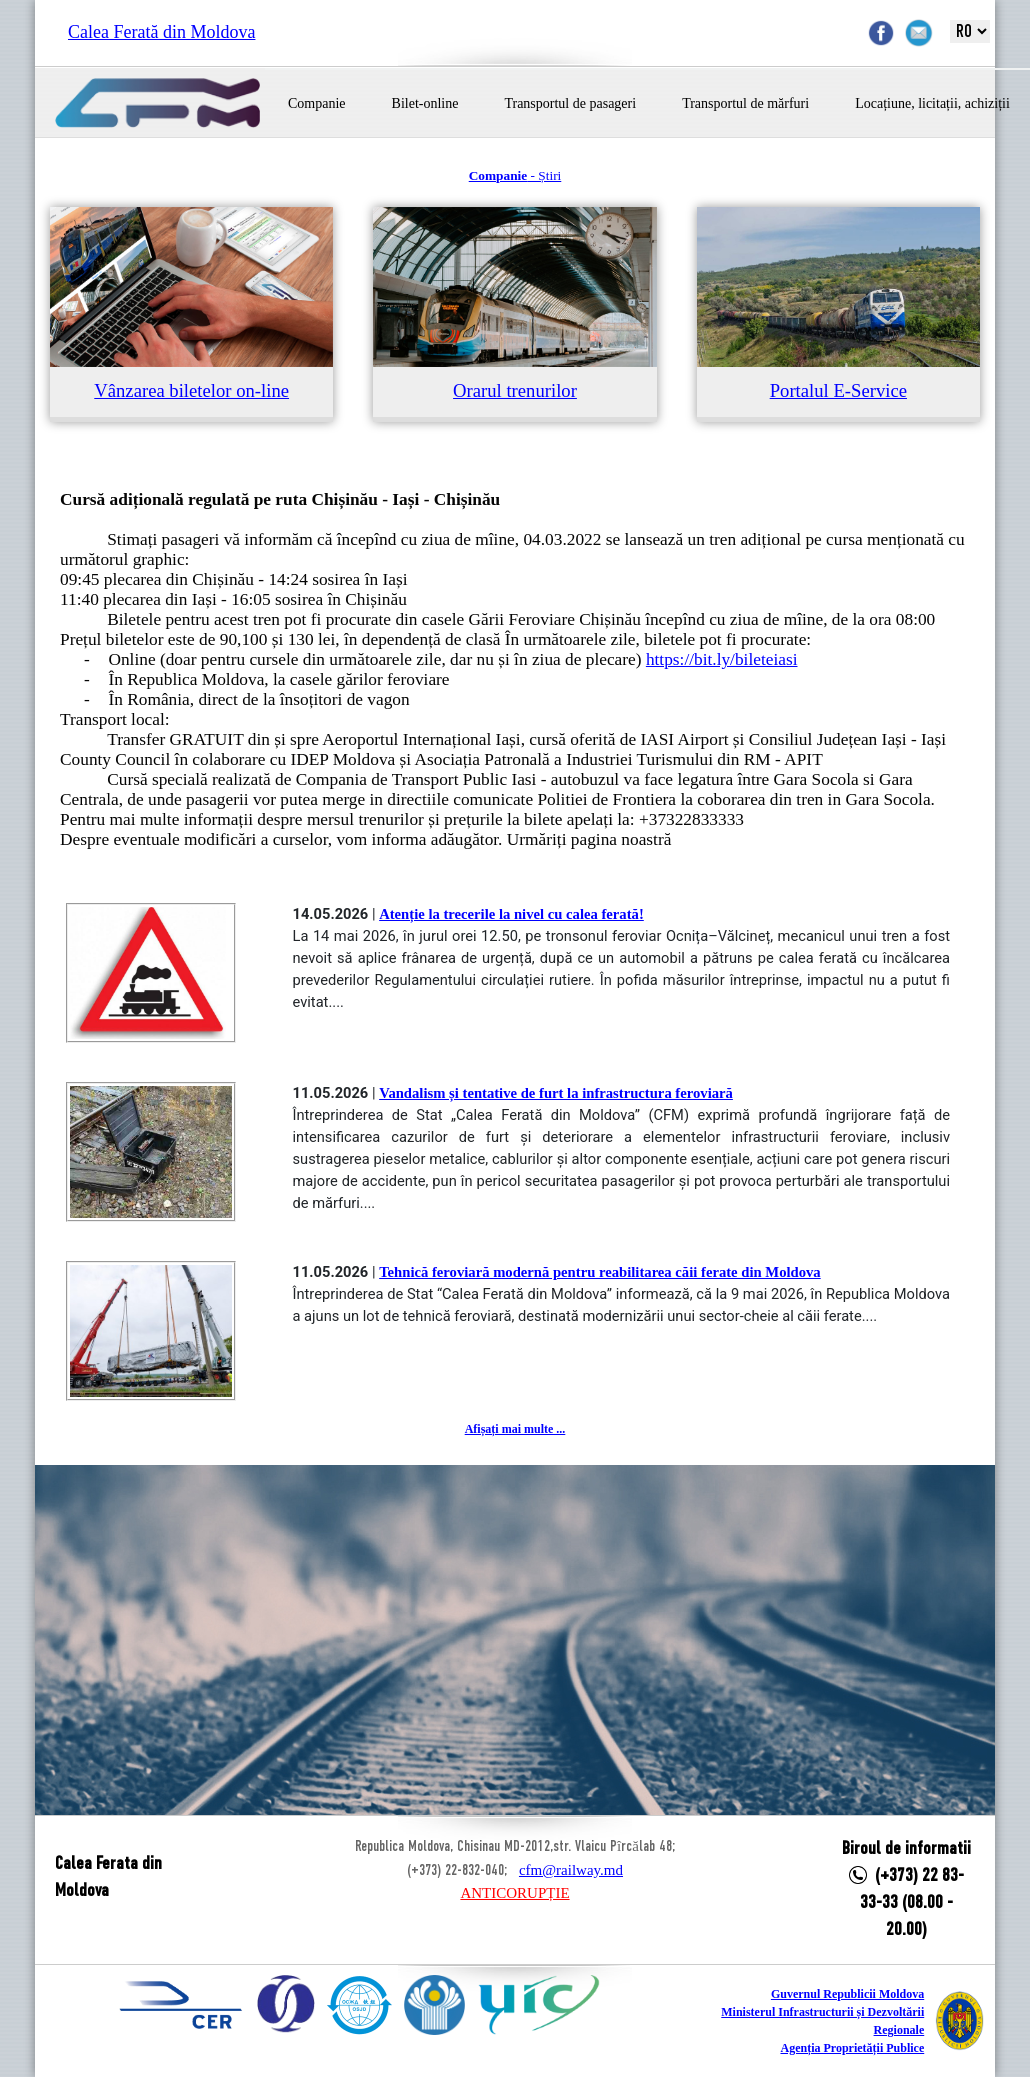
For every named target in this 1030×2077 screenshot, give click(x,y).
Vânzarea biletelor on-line (191, 390)
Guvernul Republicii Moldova (847, 1994)
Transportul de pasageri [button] (570, 103)
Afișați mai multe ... (515, 1429)
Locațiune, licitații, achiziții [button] (932, 103)
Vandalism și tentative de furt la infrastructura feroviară (556, 1093)
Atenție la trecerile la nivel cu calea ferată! (511, 914)
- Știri (515, 175)
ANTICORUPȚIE (514, 1893)
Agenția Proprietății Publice (852, 2048)
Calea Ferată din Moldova (161, 32)
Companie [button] (317, 103)
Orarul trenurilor (515, 390)
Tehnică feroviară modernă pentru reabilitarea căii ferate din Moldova (600, 1272)
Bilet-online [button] (425, 103)
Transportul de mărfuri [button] (745, 103)
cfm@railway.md (571, 1870)
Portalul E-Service (838, 390)
